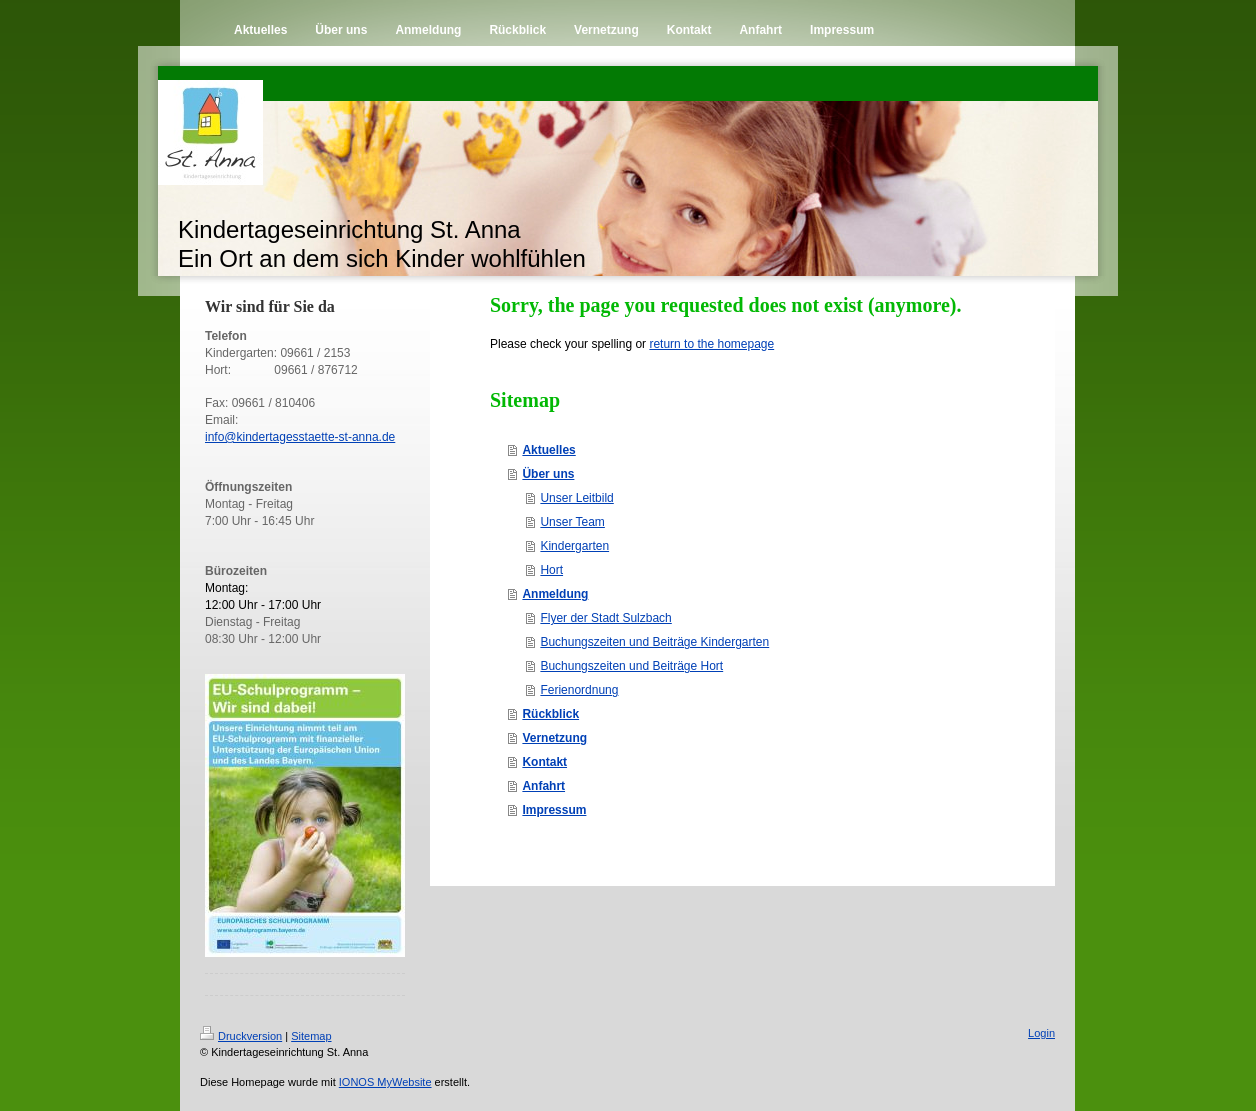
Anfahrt (543, 786)
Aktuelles (548, 450)
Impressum (554, 810)
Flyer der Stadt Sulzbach (605, 618)
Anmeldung (555, 594)
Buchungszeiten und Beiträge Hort (631, 666)
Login (1041, 1033)
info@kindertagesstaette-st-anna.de (300, 437)
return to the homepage (711, 344)
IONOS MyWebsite (385, 1082)
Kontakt (544, 762)
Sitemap (311, 1036)
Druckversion (241, 1036)
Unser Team (572, 522)
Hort (551, 570)
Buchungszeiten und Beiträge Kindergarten (654, 642)
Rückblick (550, 714)
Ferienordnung (579, 690)
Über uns (548, 474)
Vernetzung (554, 738)
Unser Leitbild (576, 498)
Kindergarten (574, 546)
